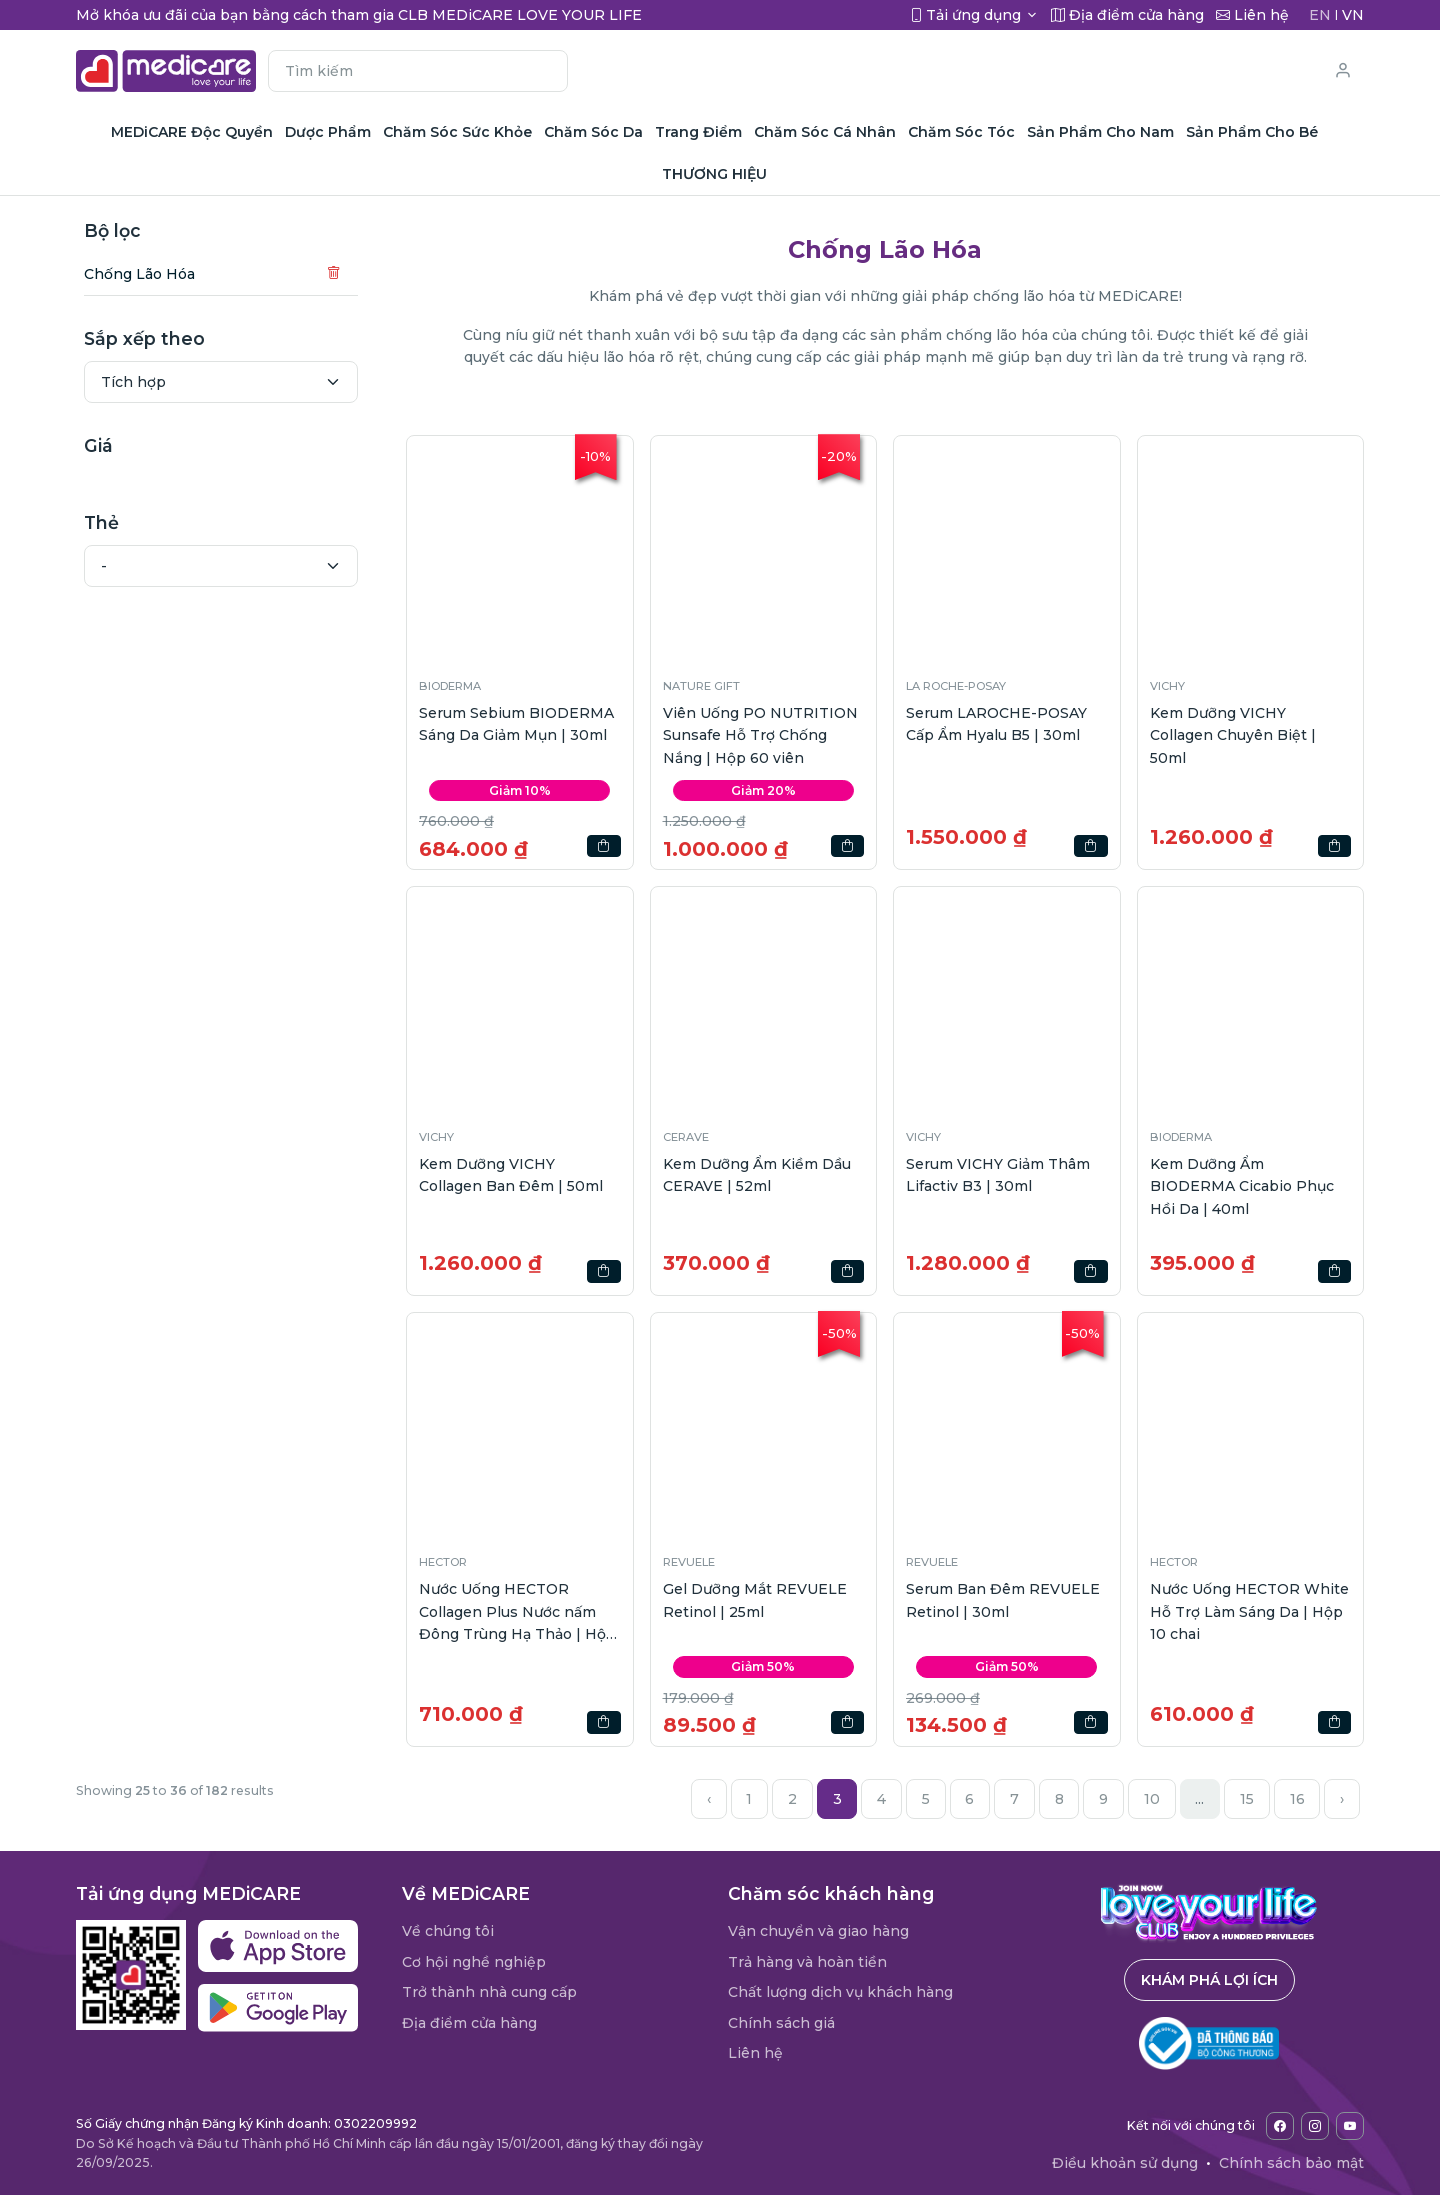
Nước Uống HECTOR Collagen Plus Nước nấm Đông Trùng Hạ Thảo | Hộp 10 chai (517, 1612)
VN (1353, 15)
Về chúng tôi (448, 1931)
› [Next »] (1342, 1799)
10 (1152, 1799)
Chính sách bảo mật (1291, 2163)
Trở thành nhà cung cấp (489, 1992)
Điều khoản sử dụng (1125, 2163)
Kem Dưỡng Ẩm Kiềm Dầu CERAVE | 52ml (757, 1175)
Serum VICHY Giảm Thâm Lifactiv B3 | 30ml (998, 1175)
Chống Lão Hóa (139, 274)
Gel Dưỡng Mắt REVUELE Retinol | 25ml (755, 1600)
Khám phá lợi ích (1209, 1980)
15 (1247, 1799)
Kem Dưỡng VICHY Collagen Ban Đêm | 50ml (511, 1175)
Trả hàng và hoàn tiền (807, 1962)
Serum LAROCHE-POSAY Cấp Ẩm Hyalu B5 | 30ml (996, 724)
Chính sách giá (781, 2023)
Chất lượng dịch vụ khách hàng (840, 1992)
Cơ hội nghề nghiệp (474, 1962)
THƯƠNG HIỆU (714, 174)
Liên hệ (755, 2053)
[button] (520, 549)
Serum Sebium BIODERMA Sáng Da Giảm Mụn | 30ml (516, 724)
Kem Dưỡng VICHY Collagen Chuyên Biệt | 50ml (1233, 735)
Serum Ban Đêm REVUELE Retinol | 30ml (1003, 1600)
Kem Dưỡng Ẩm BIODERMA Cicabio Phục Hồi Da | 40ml (1242, 1186)
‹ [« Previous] (709, 1799)
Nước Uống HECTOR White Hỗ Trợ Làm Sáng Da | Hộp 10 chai (1249, 1611)
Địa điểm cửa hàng (469, 2023)
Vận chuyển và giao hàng (818, 1931)
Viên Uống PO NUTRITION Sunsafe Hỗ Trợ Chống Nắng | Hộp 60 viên (760, 735)
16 (1297, 1799)
